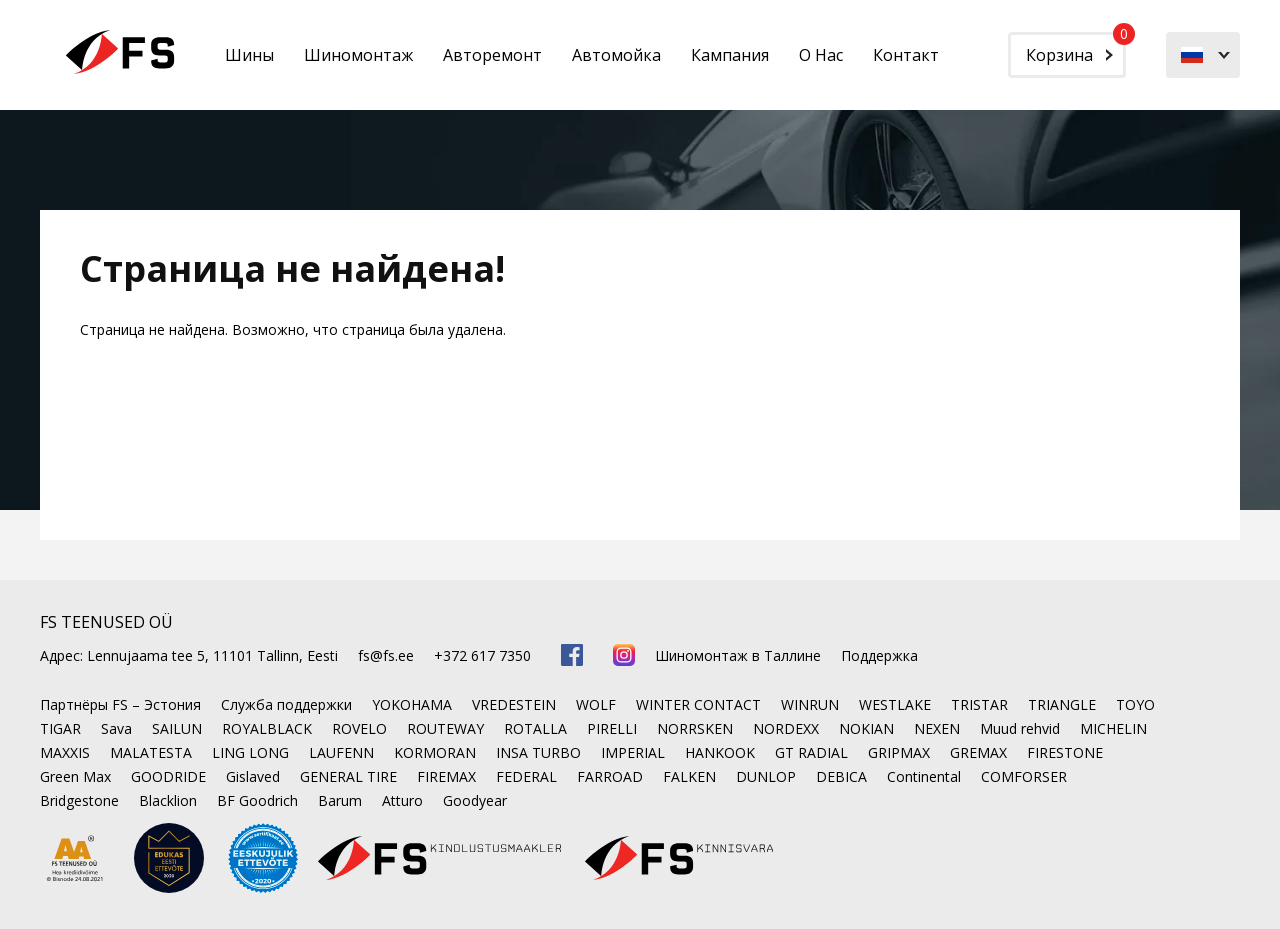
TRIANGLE (1062, 704)
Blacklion (168, 800)
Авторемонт (492, 55)
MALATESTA (151, 752)
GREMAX (978, 752)
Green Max (75, 776)
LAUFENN (341, 752)
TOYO (1135, 704)
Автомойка (616, 55)
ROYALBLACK (267, 728)
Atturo (402, 800)
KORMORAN (435, 752)
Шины (249, 55)
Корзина (1076, 49)
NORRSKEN (695, 728)
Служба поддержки (286, 704)
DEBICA (841, 776)
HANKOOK (720, 752)
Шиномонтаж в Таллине (738, 655)
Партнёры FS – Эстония (120, 704)
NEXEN (937, 728)
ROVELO (359, 728)
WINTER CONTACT (698, 704)
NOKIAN (866, 728)
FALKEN (689, 776)
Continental (924, 776)
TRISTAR (979, 704)
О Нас (821, 55)
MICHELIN (1113, 728)
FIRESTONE (1065, 752)
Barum (340, 800)
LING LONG (250, 752)
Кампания (730, 55)
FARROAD (610, 776)
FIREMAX (446, 776)
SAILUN (177, 728)
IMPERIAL (633, 752)
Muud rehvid (1020, 728)
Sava (116, 728)
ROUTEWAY (445, 728)
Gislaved (253, 776)
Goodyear (475, 800)
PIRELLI (612, 728)
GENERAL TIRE (348, 776)
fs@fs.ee (386, 655)
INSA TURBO (538, 752)
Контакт (906, 55)
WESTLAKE (895, 704)
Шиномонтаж (358, 55)
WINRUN (810, 704)
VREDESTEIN (514, 704)
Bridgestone (79, 800)
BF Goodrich (257, 800)
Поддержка (879, 655)
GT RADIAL (811, 752)
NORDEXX (786, 728)
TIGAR (60, 728)
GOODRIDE (168, 776)
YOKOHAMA (412, 704)
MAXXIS (65, 752)
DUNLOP (766, 776)
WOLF (596, 704)
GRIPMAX (899, 752)
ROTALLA (535, 728)
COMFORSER (1024, 776)
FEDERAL (526, 776)
